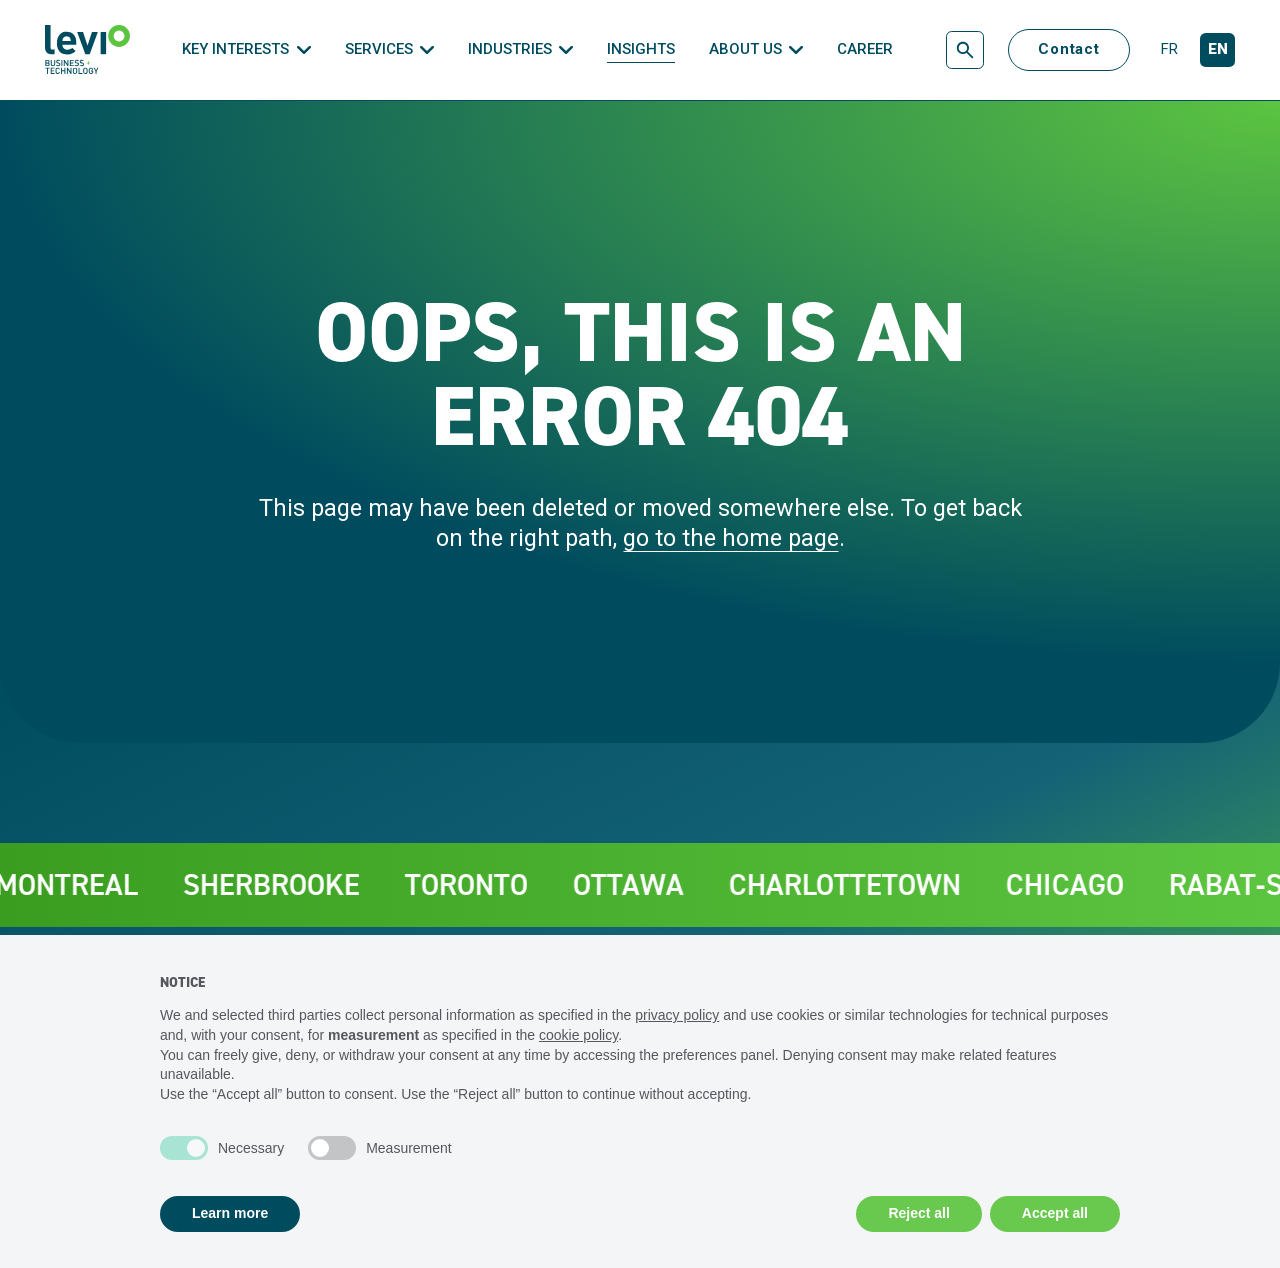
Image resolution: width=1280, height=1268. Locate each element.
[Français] (1169, 50)
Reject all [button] (918, 1213)
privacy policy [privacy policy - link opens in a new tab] (677, 1015)
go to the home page (731, 538)
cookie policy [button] (578, 1035)
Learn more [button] (230, 1213)
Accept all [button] (1055, 1213)
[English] (1217, 50)
